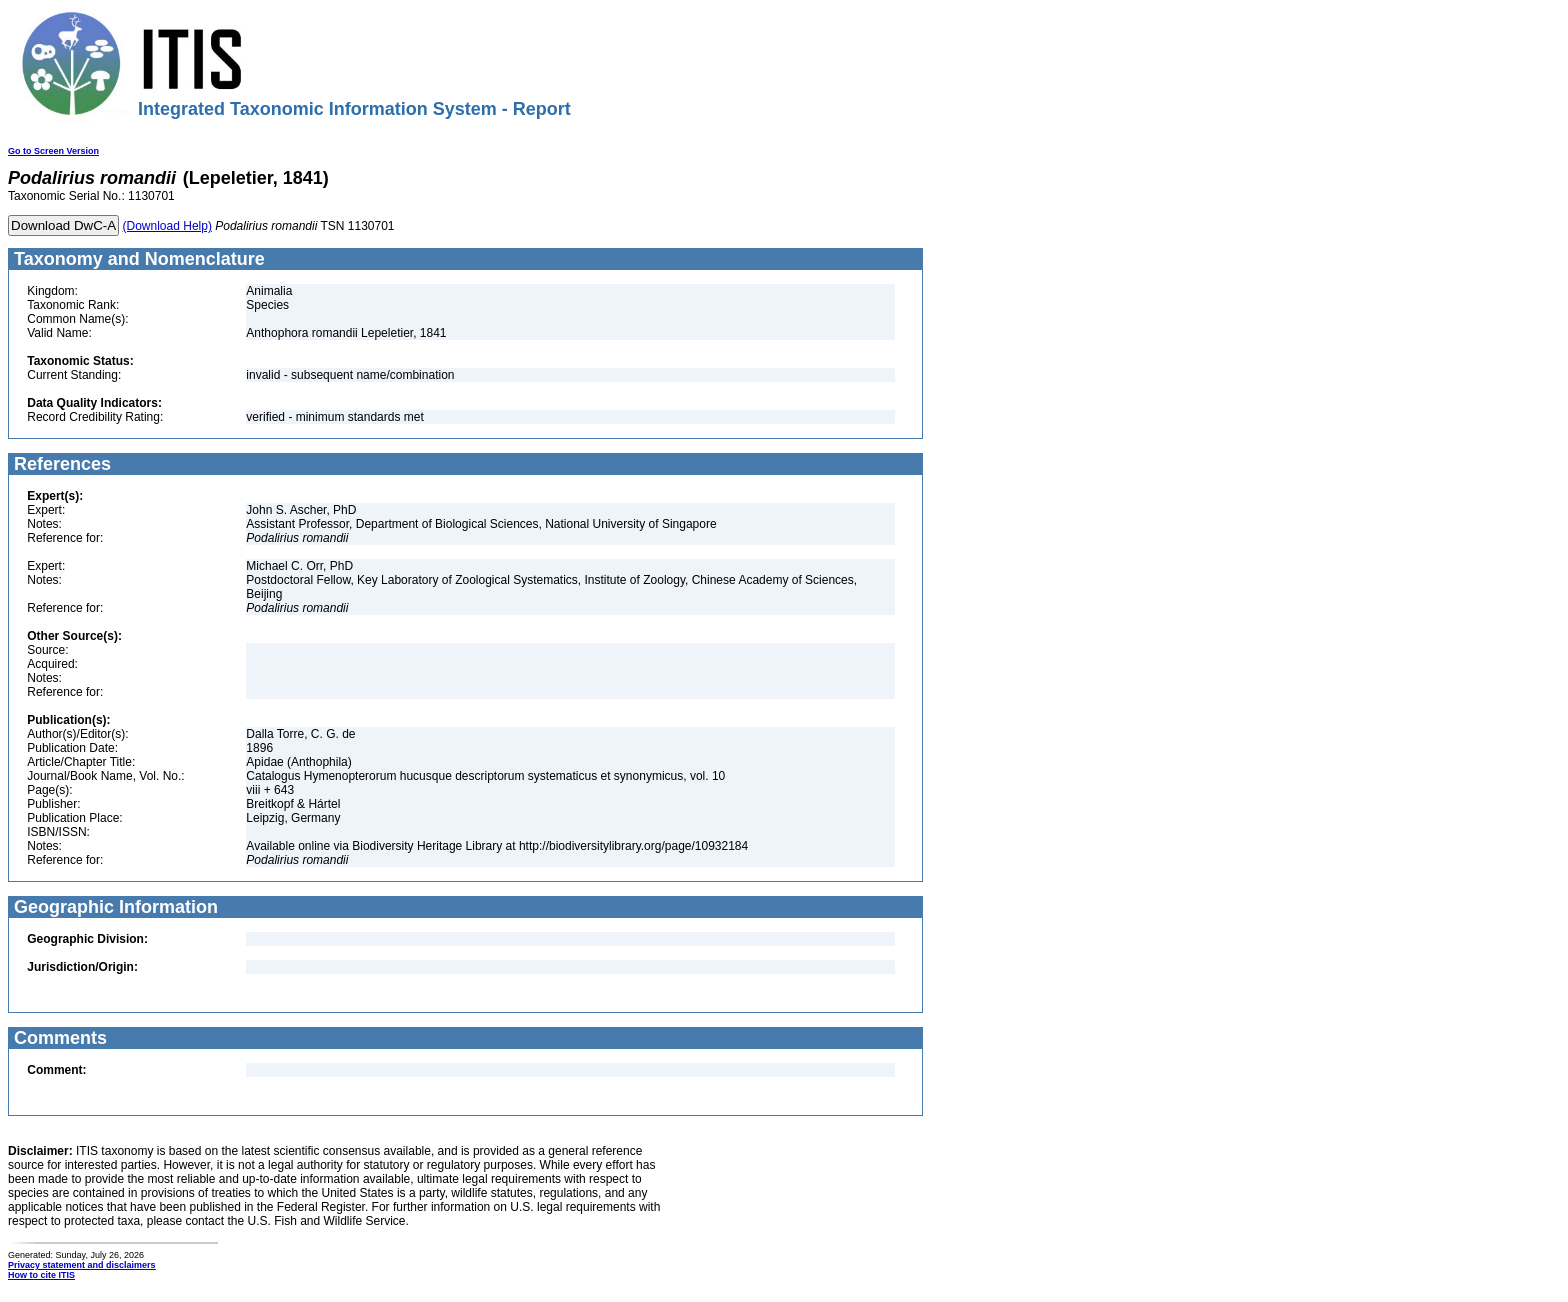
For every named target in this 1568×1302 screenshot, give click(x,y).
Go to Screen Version (53, 151)
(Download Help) (167, 226)
